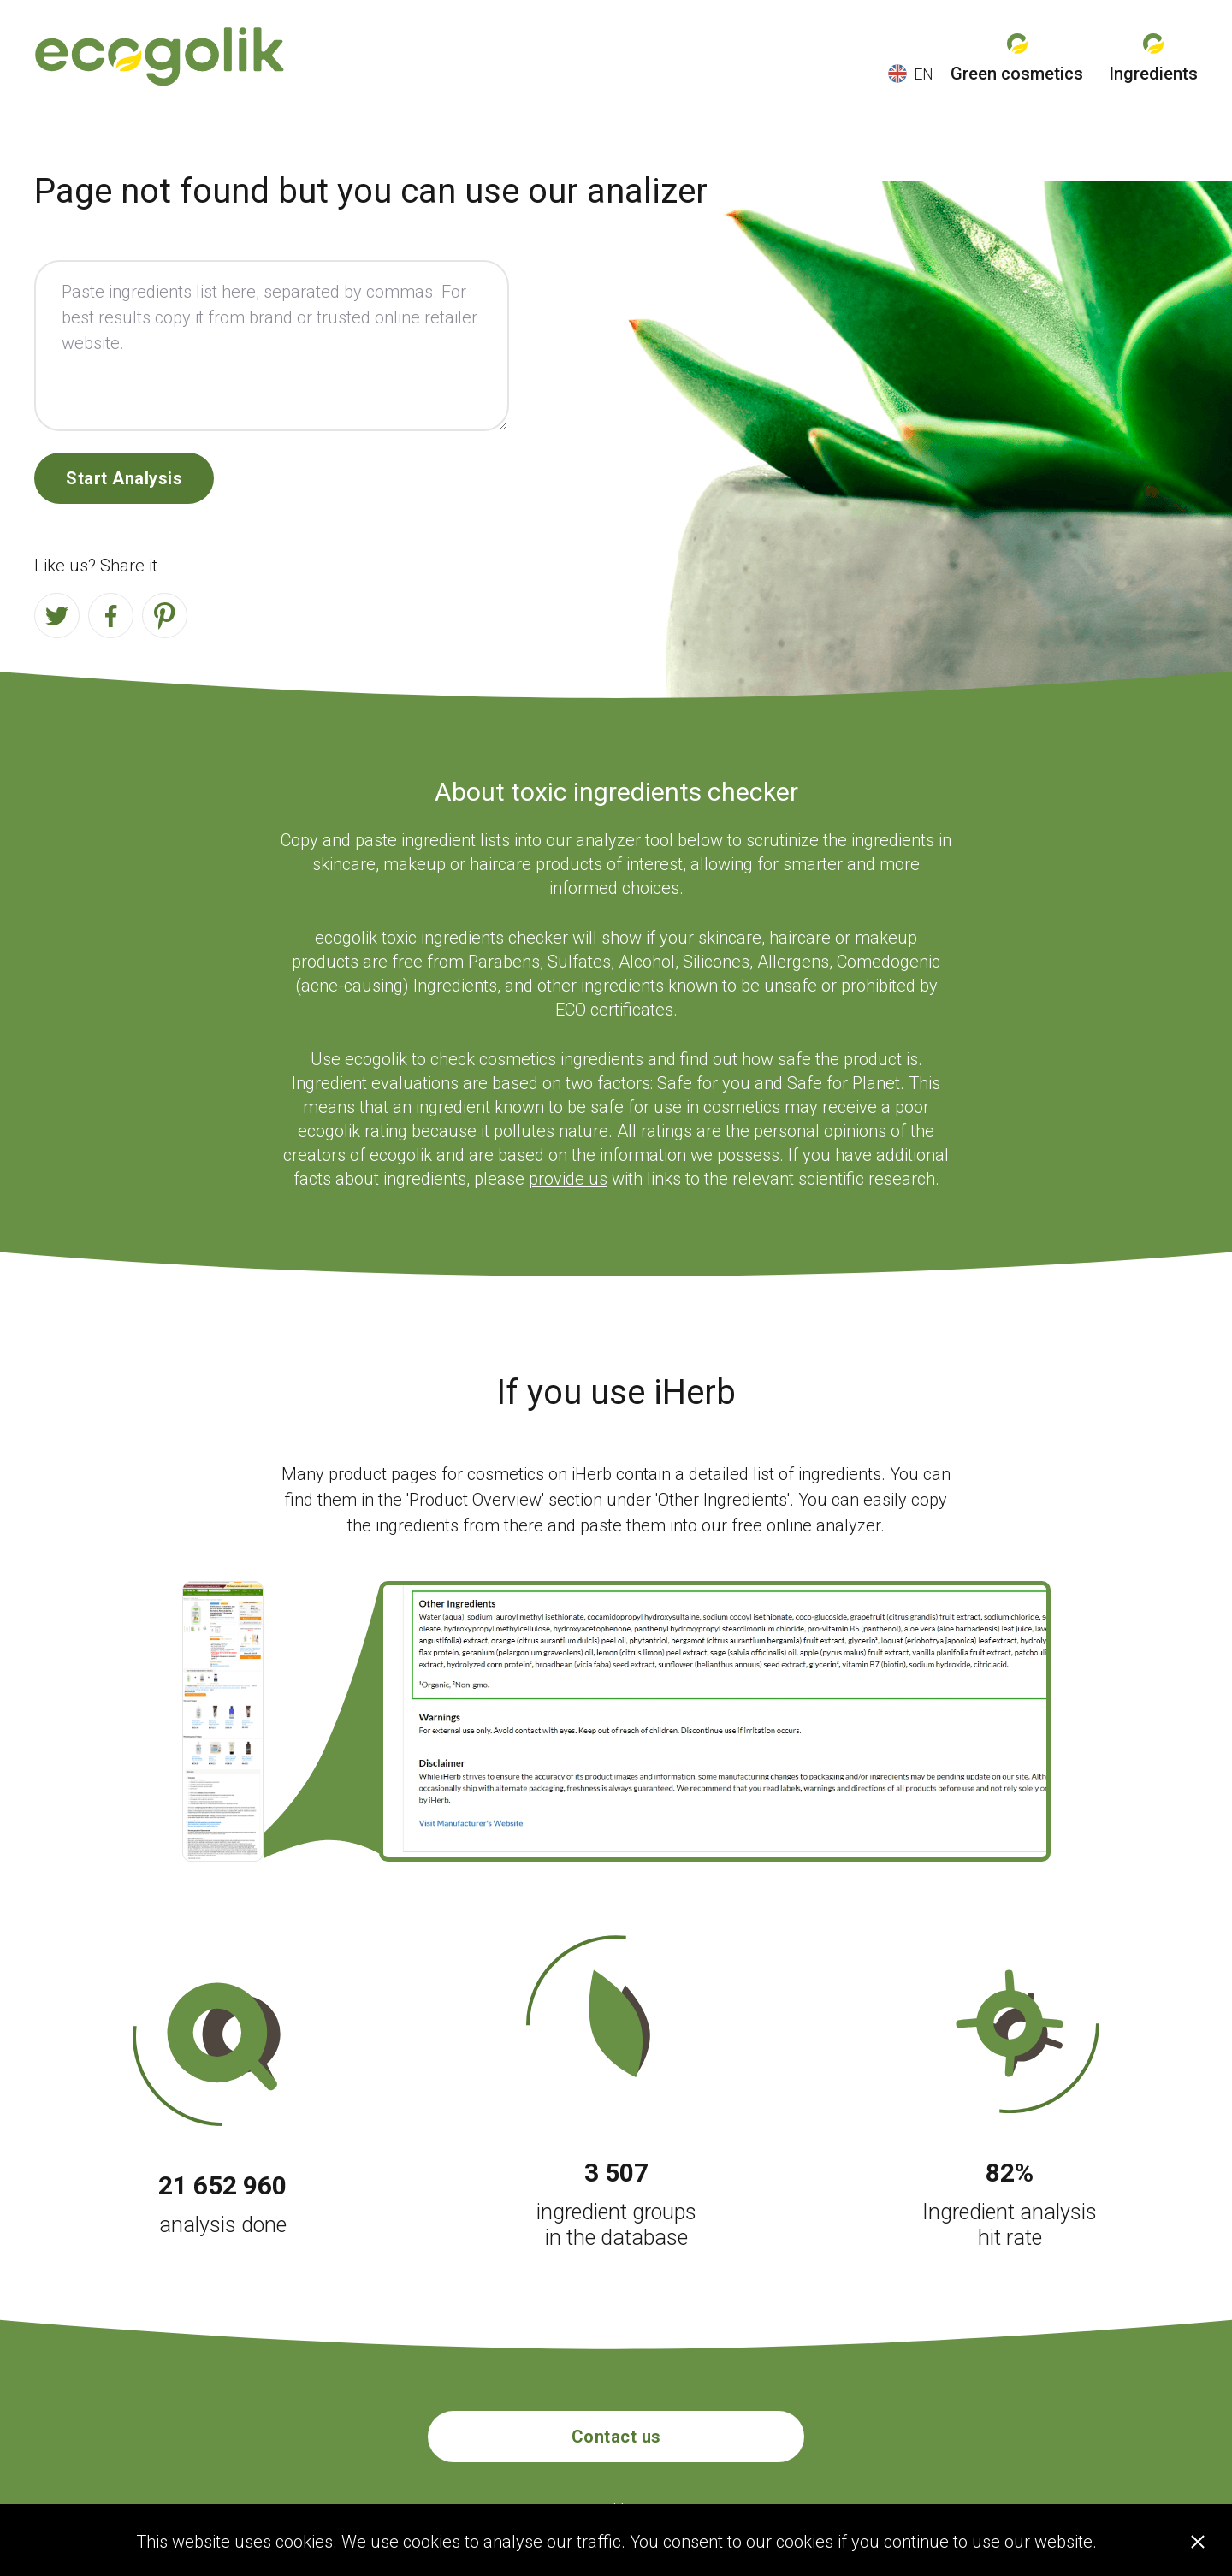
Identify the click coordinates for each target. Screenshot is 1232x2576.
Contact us (616, 2436)
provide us (568, 1179)
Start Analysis (124, 478)
